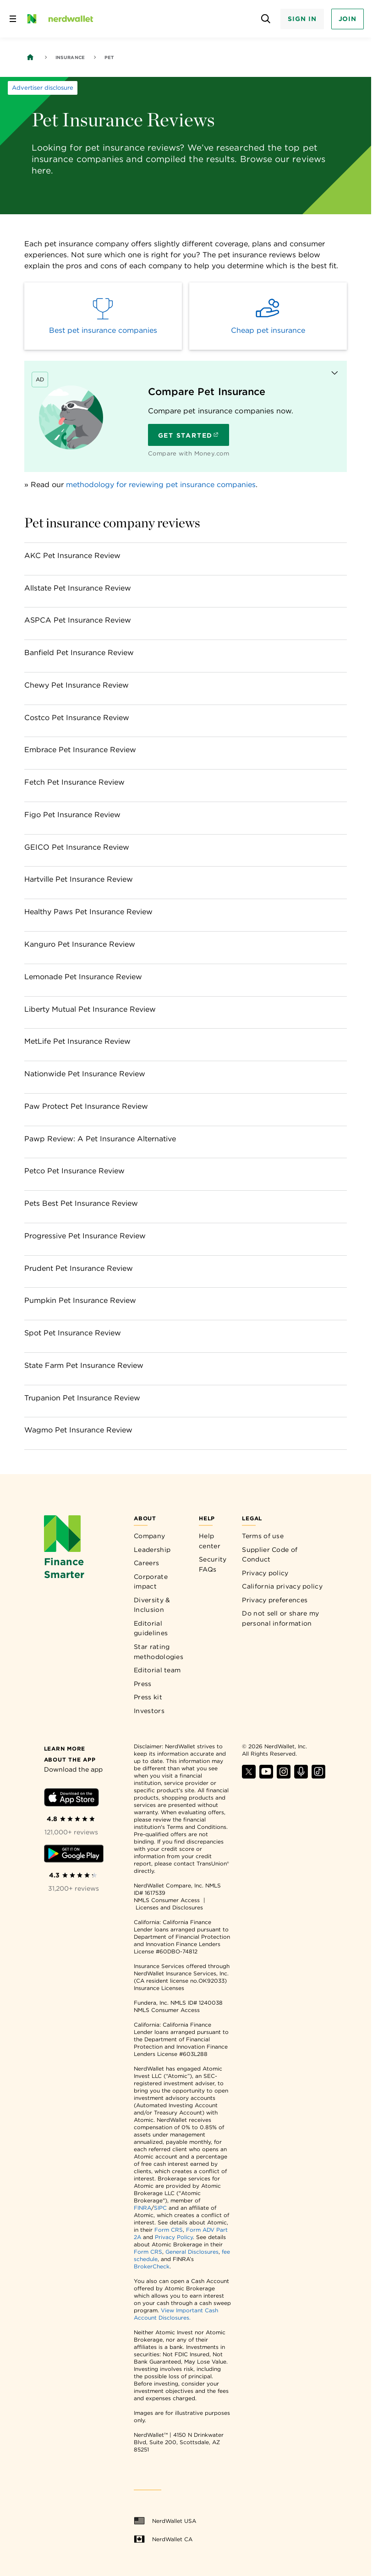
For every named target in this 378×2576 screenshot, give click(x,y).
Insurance (70, 57)
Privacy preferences (274, 1600)
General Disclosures (192, 2251)
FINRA (142, 2207)
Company (149, 1536)
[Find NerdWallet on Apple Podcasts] (301, 1776)
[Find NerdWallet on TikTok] (318, 1776)
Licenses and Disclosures (169, 1907)
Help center (209, 1541)
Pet (109, 57)
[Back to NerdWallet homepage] (30, 57)
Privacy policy (265, 1573)
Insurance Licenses (159, 1988)
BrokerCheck (152, 2266)
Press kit (148, 1697)
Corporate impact (151, 1581)
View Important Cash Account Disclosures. (176, 2314)
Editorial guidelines (151, 1628)
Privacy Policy (174, 2237)
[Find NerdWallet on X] (249, 1776)
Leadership (152, 1549)
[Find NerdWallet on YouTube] (266, 1776)
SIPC (160, 2207)
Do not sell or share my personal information (280, 1618)
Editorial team (157, 1670)
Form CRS (168, 2229)
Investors (149, 1710)
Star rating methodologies (158, 1651)
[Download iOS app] (71, 1799)
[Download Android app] (74, 1855)
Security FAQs (212, 1564)
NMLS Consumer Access (167, 1900)
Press (143, 1683)
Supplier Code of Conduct (269, 1554)
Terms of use (263, 1536)
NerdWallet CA (163, 2539)
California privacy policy (282, 1586)
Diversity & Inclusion (152, 1605)
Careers (146, 1563)
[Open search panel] (265, 19)
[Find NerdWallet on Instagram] (283, 1776)
